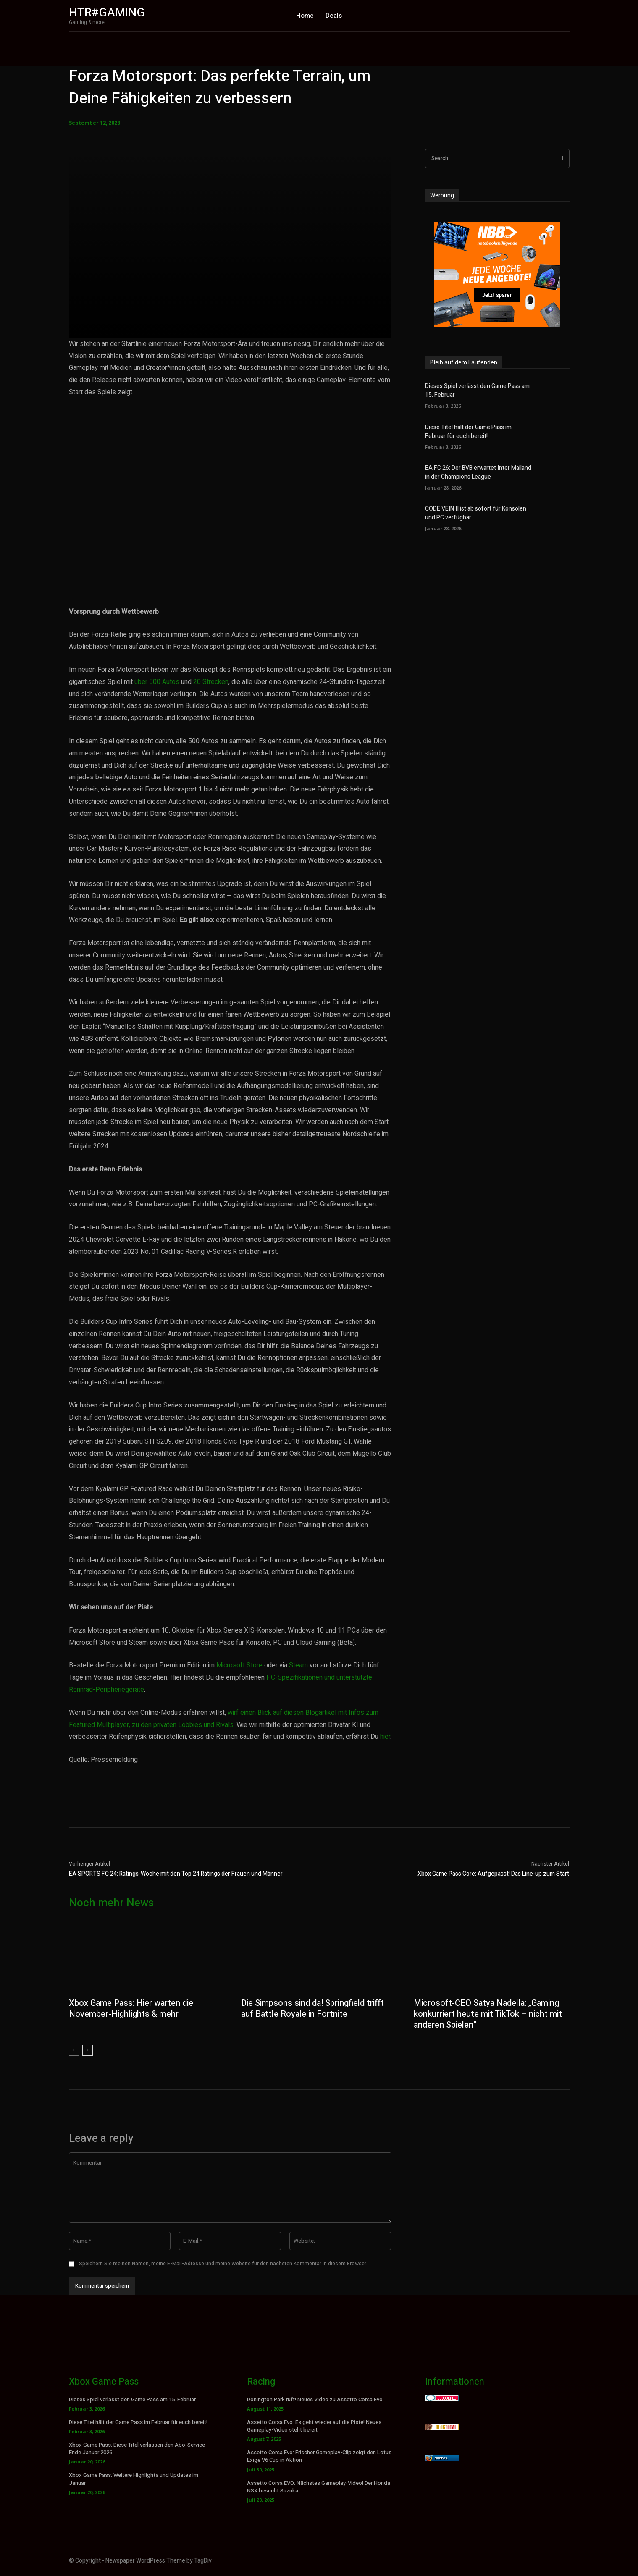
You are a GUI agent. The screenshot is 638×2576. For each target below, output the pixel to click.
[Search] (561, 158)
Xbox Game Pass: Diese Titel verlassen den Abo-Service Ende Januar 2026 (137, 2448)
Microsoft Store (239, 1665)
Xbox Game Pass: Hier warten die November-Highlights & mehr (131, 2008)
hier (385, 1737)
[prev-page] (74, 2050)
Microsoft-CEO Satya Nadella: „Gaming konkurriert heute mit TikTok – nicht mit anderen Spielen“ (488, 2014)
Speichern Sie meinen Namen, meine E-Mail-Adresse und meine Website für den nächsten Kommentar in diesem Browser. (223, 2263)
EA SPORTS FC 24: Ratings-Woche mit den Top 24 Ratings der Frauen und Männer (176, 1873)
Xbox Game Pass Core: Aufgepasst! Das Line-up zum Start (493, 1873)
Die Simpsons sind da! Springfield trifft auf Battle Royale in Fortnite (312, 2008)
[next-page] (87, 2050)
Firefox (441, 2458)
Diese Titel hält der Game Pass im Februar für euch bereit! (468, 431)
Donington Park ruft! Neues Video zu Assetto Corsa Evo (315, 2399)
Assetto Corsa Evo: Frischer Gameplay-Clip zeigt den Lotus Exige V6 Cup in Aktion (319, 2456)
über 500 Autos (156, 682)
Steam (298, 1665)
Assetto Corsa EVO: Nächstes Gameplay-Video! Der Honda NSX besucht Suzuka (318, 2487)
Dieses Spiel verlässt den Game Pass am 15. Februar (132, 2399)
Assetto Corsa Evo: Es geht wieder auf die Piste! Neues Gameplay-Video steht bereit (314, 2426)
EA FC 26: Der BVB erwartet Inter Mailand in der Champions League (478, 472)
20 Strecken (210, 682)
